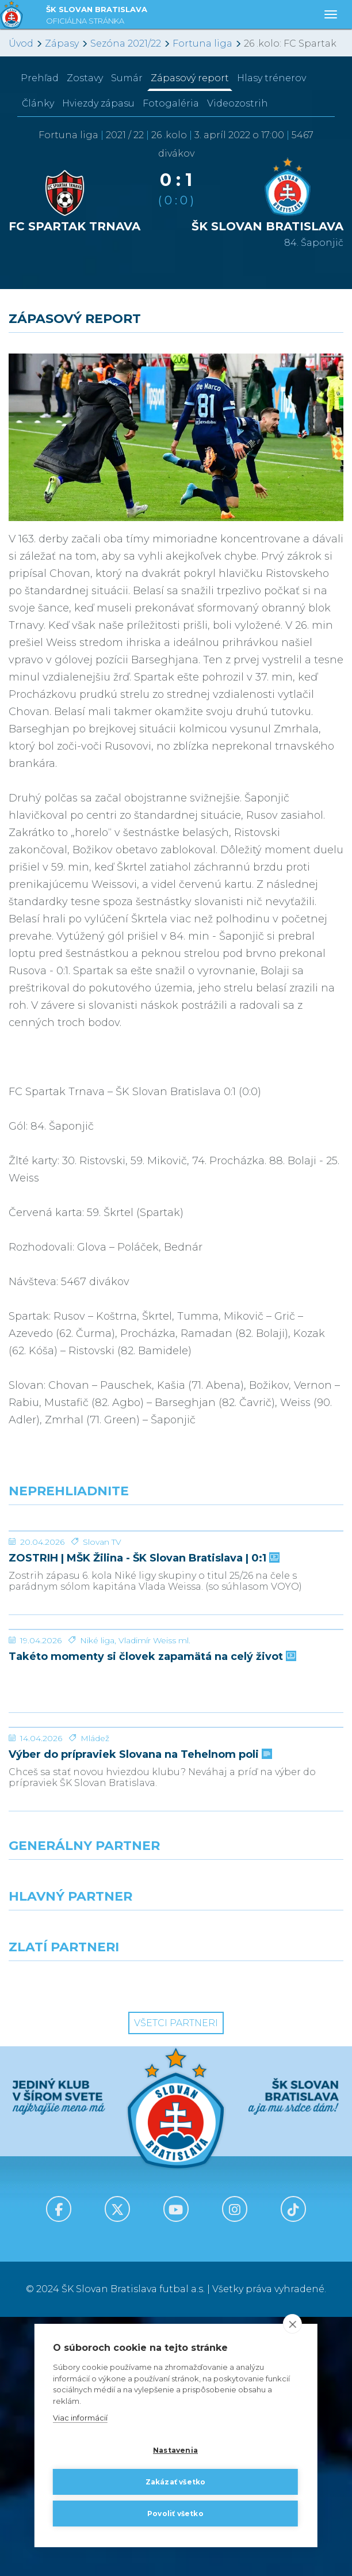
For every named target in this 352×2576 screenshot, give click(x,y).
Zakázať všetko (176, 2482)
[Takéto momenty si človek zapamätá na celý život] (176, 1759)
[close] (292, 2324)
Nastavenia (175, 2450)
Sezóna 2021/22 (125, 43)
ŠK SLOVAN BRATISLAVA (96, 16)
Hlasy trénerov (271, 78)
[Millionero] (264, 2190)
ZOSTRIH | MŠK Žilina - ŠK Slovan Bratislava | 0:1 (143, 1645)
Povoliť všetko (175, 2513)
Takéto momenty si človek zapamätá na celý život (151, 1829)
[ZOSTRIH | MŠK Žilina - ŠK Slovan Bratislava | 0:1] (176, 1574)
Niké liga (97, 1813)
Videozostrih (237, 103)
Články (38, 103)
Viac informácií (80, 2417)
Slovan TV (102, 1628)
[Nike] (176, 2139)
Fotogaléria (171, 103)
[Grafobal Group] (264, 2241)
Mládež (95, 1997)
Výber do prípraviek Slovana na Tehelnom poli (139, 2014)
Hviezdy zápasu (98, 103)
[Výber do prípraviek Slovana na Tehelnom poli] (176, 1943)
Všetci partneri (176, 2282)
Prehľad (40, 78)
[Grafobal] (88, 2190)
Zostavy (85, 78)
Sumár (127, 78)
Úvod (21, 43)
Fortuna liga (202, 43)
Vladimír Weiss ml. (154, 1813)
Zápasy (62, 43)
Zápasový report (190, 78)
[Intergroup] (88, 2241)
